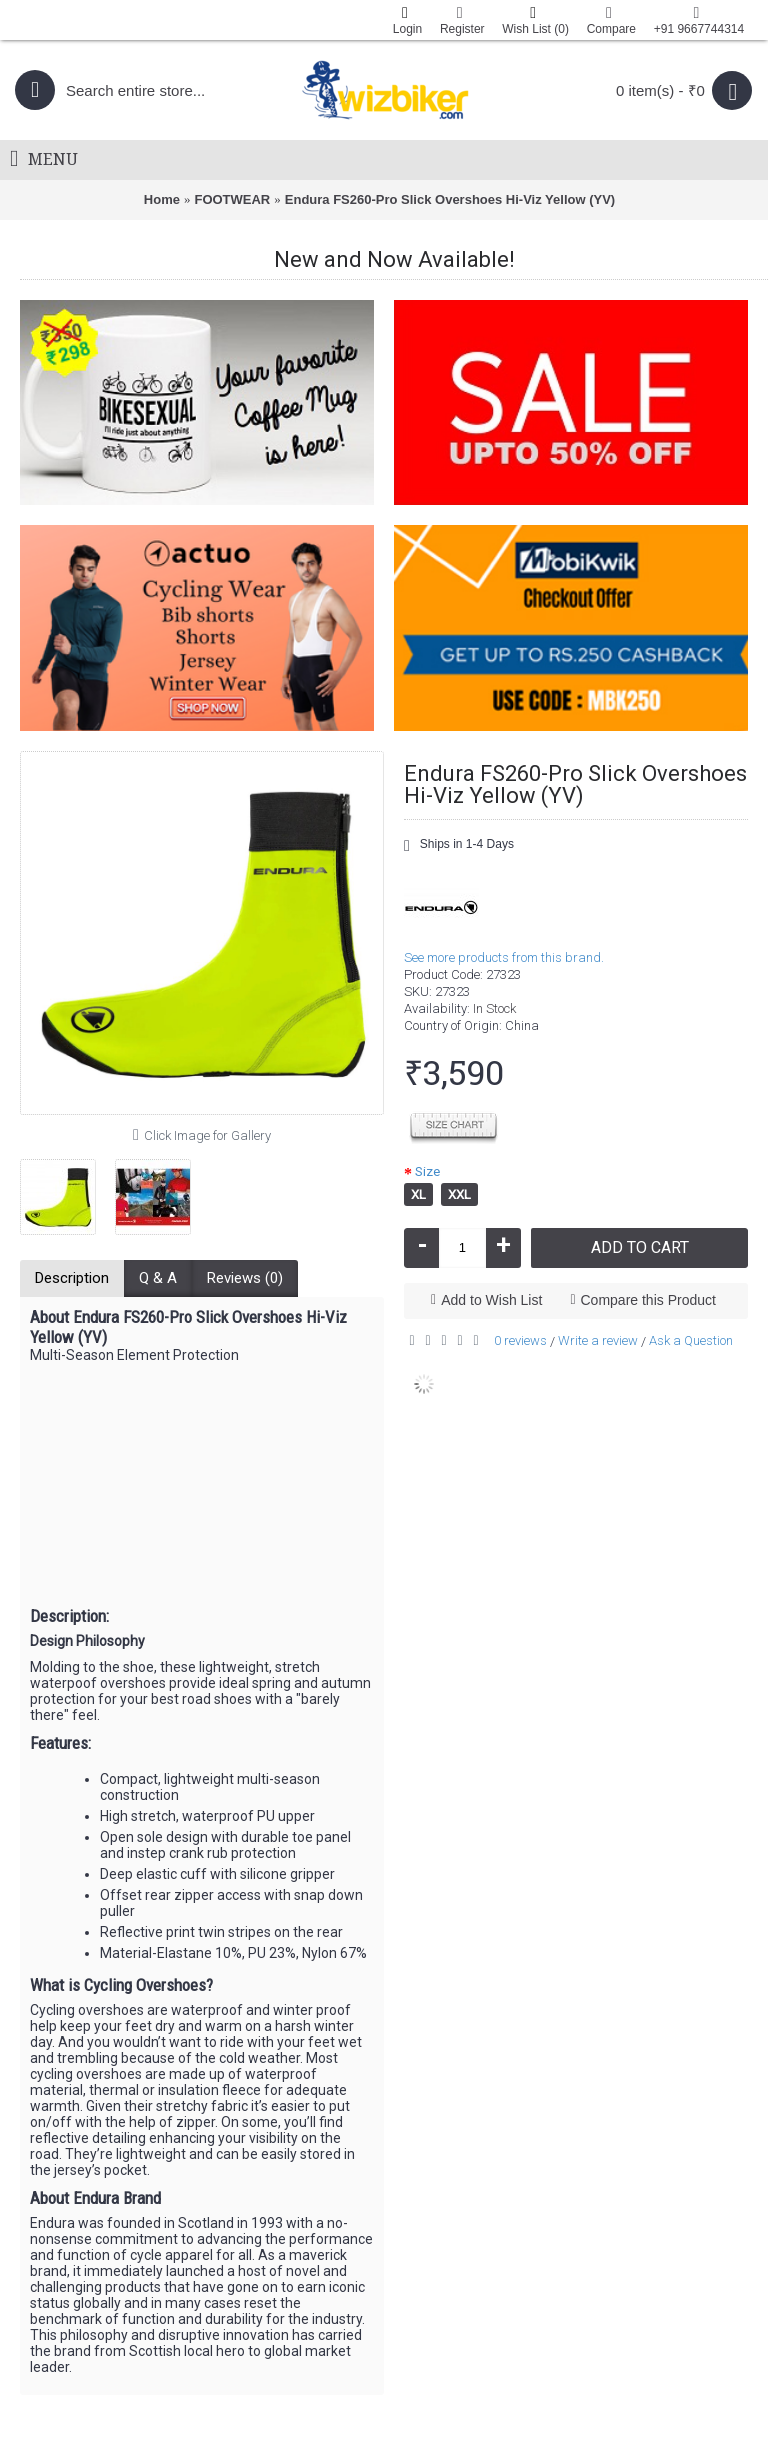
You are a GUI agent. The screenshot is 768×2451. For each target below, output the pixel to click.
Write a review (598, 1340)
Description (72, 1278)
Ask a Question (691, 1340)
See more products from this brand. (504, 957)
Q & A (158, 1278)
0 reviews (520, 1340)
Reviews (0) (245, 1278)
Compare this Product (648, 1300)
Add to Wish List (491, 1300)
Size (427, 1171)
